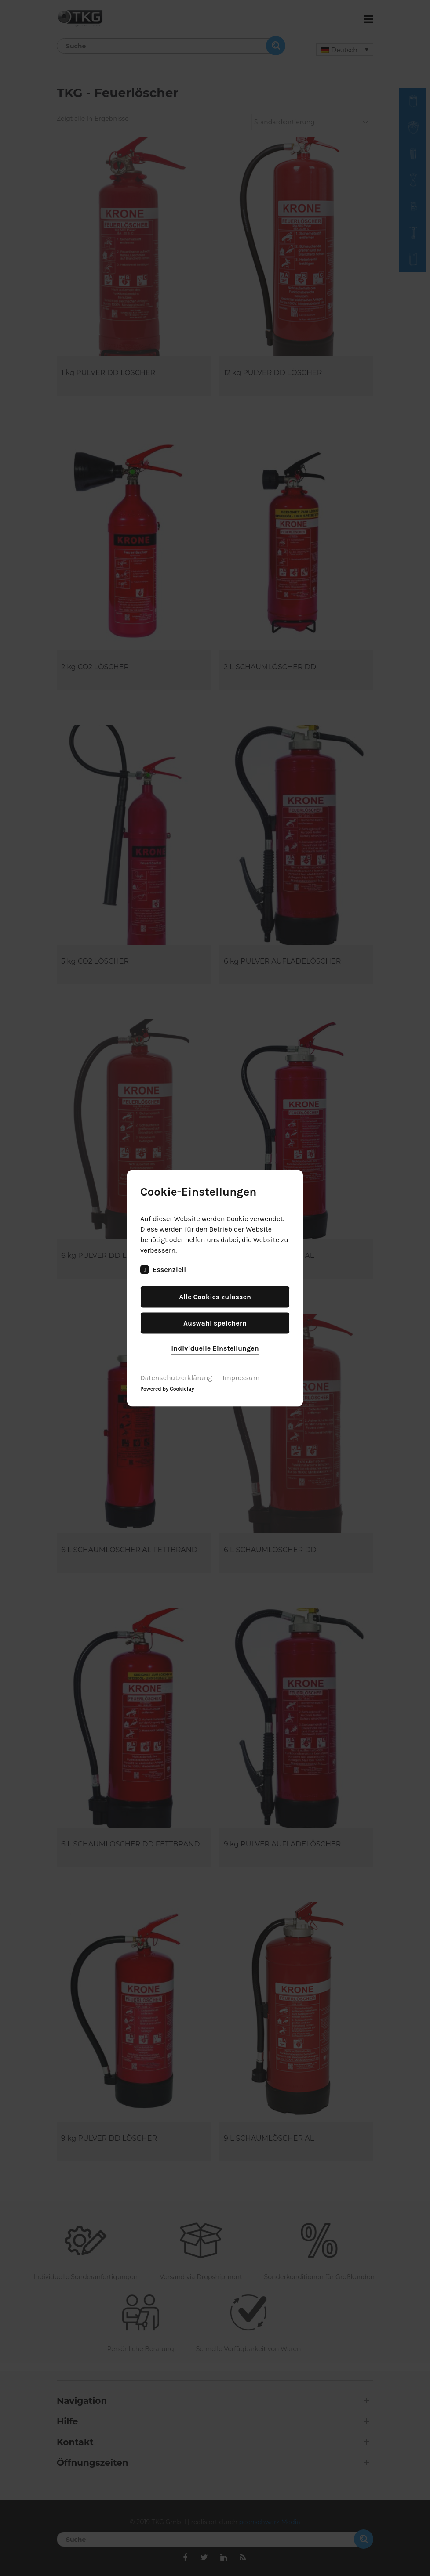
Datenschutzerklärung (176, 1377)
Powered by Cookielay (167, 1388)
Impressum (240, 1377)
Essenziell (163, 1269)
